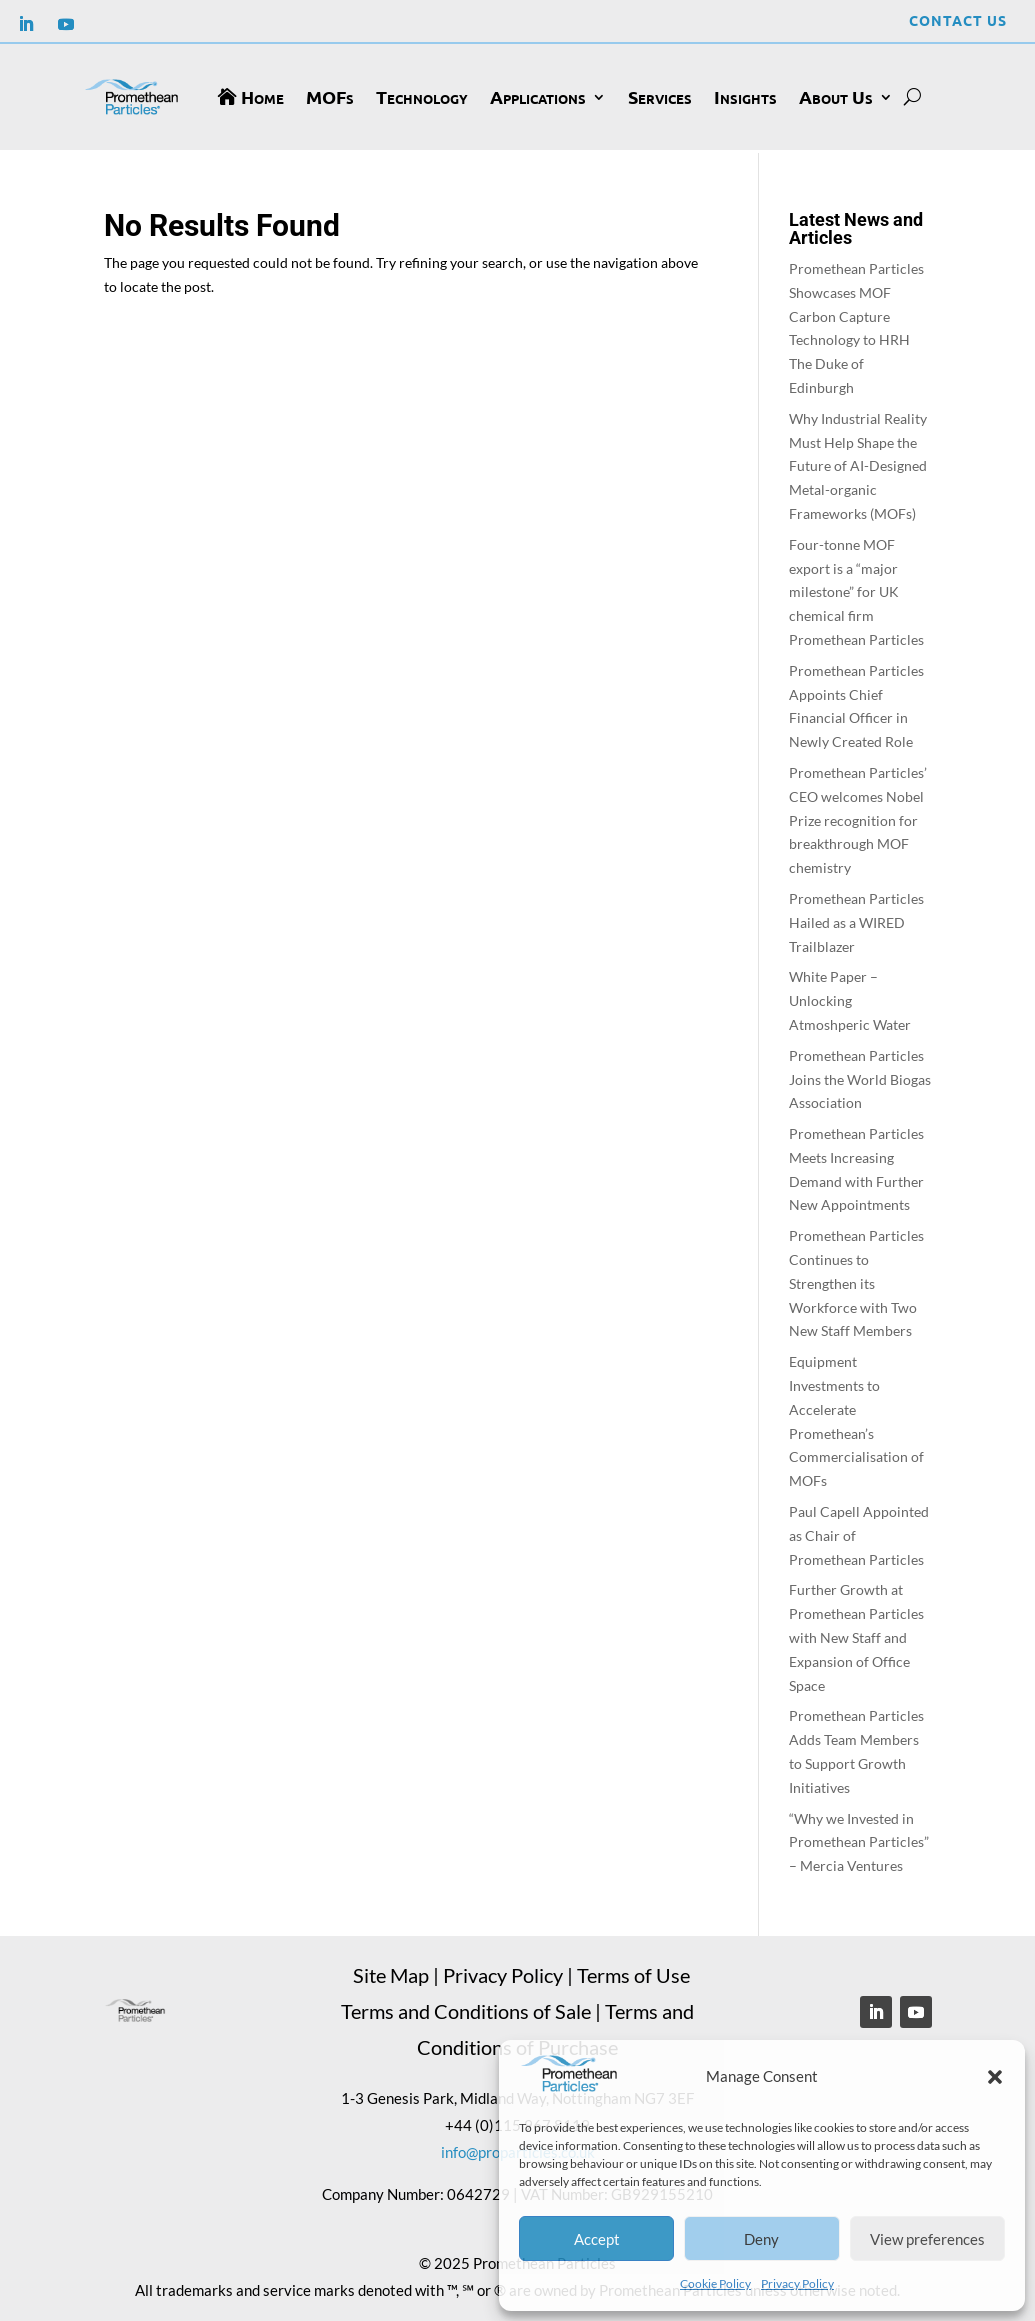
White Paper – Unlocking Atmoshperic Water (850, 997)
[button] (995, 2077)
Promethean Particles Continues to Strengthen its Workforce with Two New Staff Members (856, 1280)
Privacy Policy (797, 2283)
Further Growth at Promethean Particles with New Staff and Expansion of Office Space (856, 1634)
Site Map (391, 1971)
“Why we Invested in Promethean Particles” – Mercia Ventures (859, 1838)
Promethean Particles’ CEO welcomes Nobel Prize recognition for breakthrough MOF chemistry (858, 817)
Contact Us (958, 20)
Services (660, 96)
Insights (745, 96)
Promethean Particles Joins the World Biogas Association (860, 1076)
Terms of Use (633, 1971)
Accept (597, 2239)
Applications (538, 96)
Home (262, 96)
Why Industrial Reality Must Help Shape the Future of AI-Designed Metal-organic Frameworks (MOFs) (858, 463)
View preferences (927, 2239)
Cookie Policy (715, 2283)
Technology (422, 96)
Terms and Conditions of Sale (466, 2007)
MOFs (330, 96)
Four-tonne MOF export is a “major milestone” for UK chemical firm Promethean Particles (856, 589)
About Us (836, 96)
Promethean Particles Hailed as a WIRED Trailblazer (856, 919)
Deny (761, 2239)
